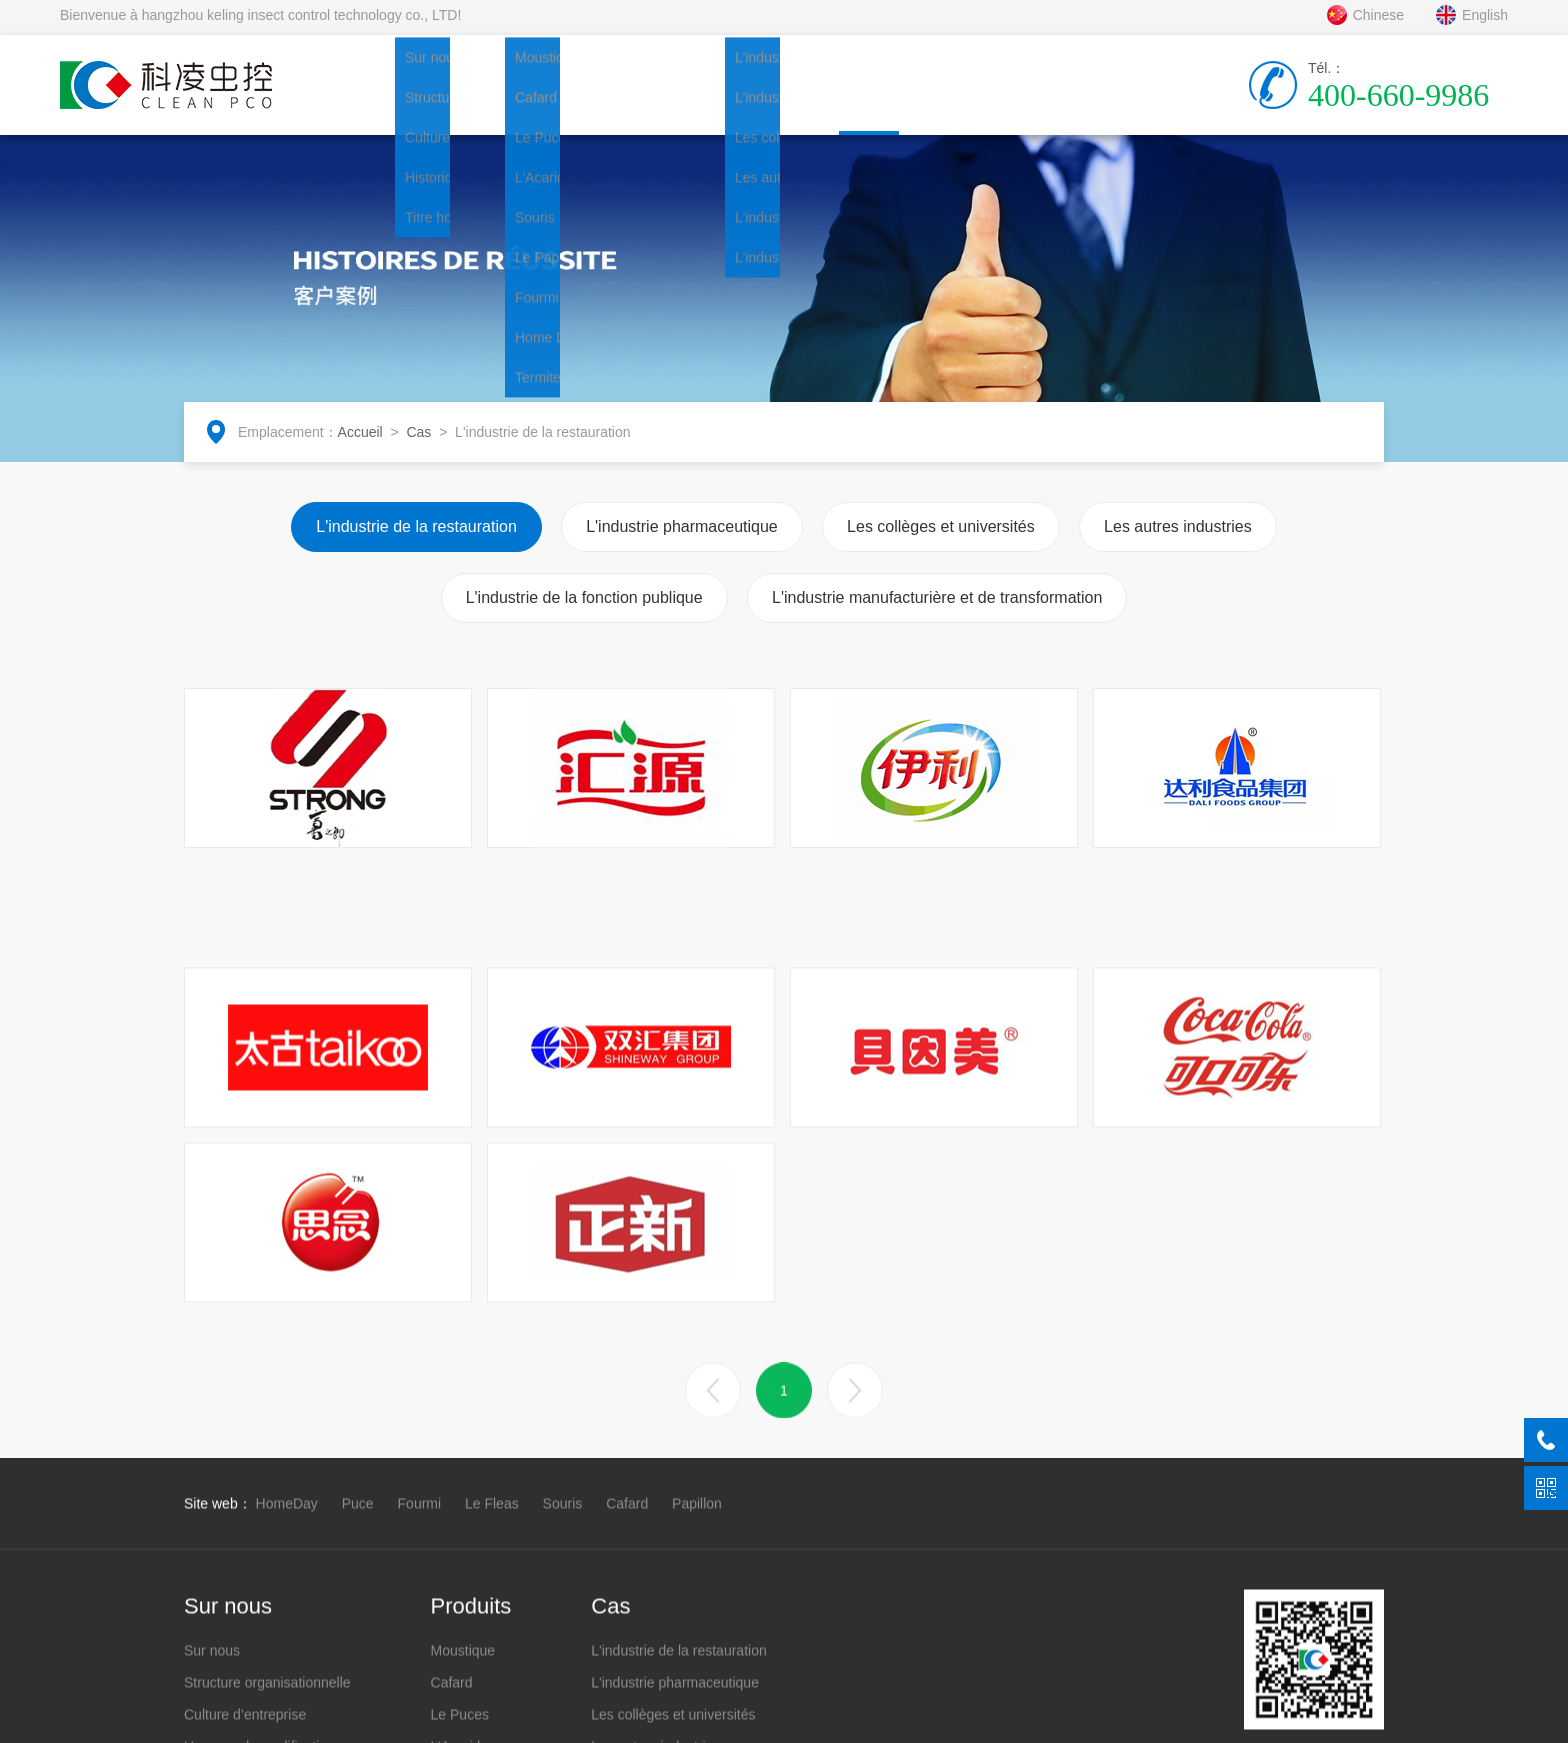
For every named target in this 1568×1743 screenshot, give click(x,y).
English (1472, 29)
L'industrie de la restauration (416, 539)
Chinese (1365, 29)
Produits (614, 97)
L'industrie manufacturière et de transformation (937, 610)
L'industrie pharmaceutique (682, 539)
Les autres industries (1178, 539)
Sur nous (505, 97)
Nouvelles (725, 97)
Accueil (395, 97)
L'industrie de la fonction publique (584, 610)
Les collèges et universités (941, 539)
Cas (835, 118)
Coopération (945, 97)
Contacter (1054, 97)
